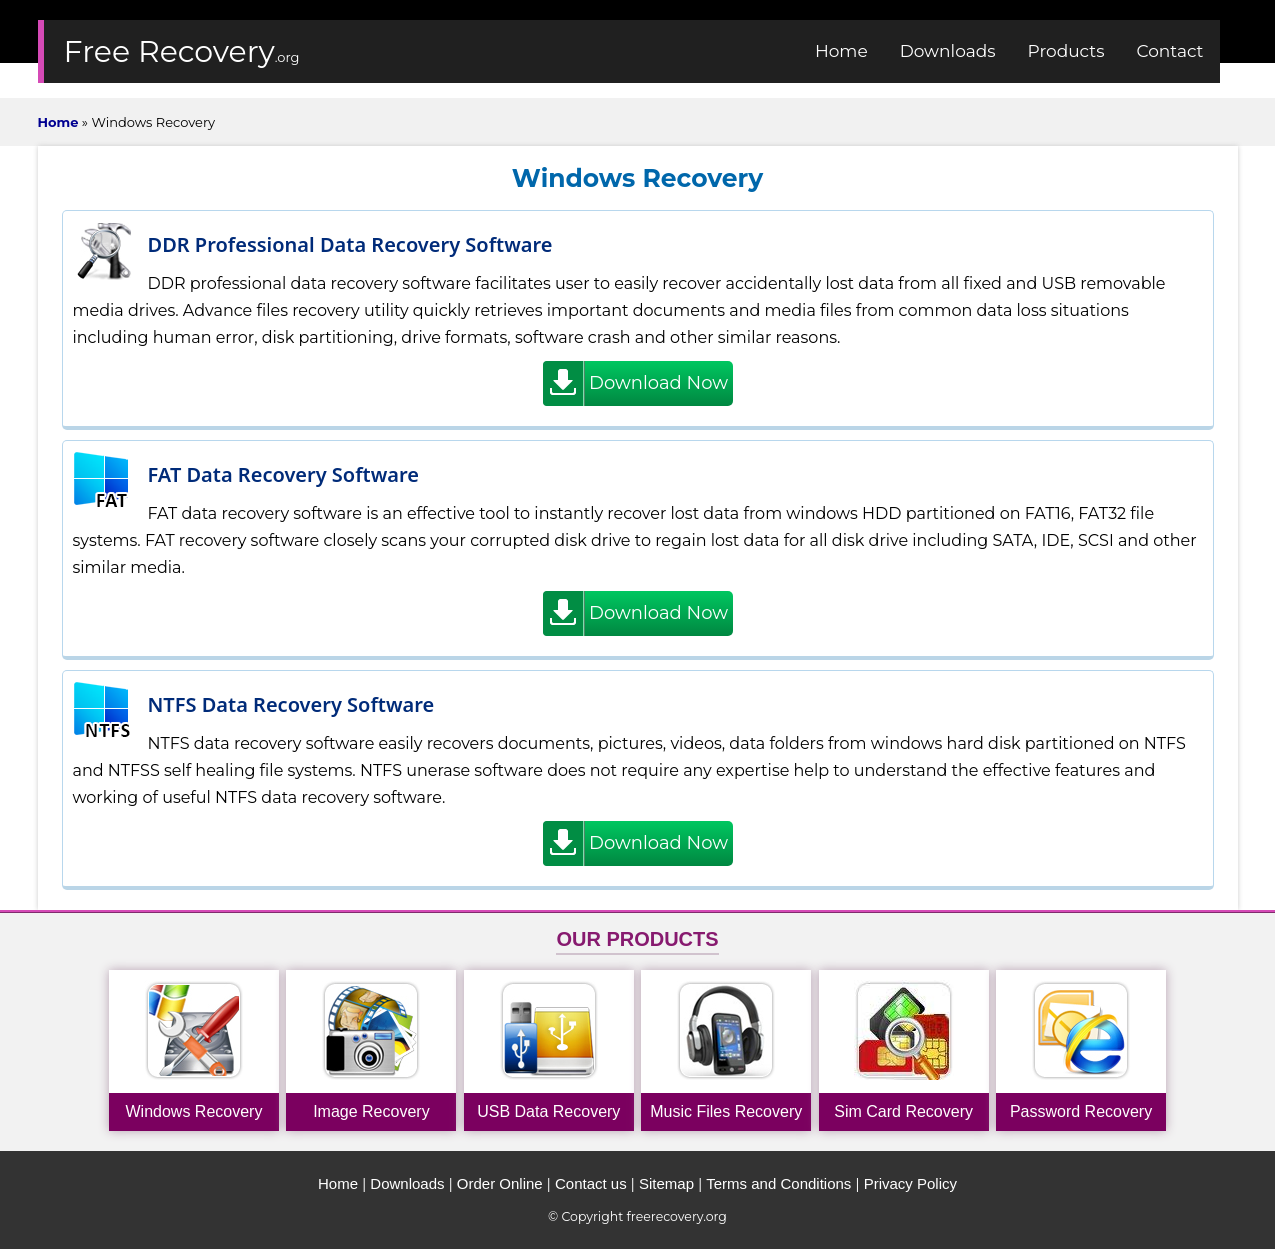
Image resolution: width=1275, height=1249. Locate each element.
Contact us (591, 1183)
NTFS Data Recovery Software (291, 704)
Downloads (407, 1183)
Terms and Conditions (778, 1183)
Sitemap (666, 1183)
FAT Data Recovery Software (284, 474)
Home (338, 1183)
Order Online (500, 1183)
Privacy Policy (910, 1183)
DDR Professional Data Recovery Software (350, 244)
